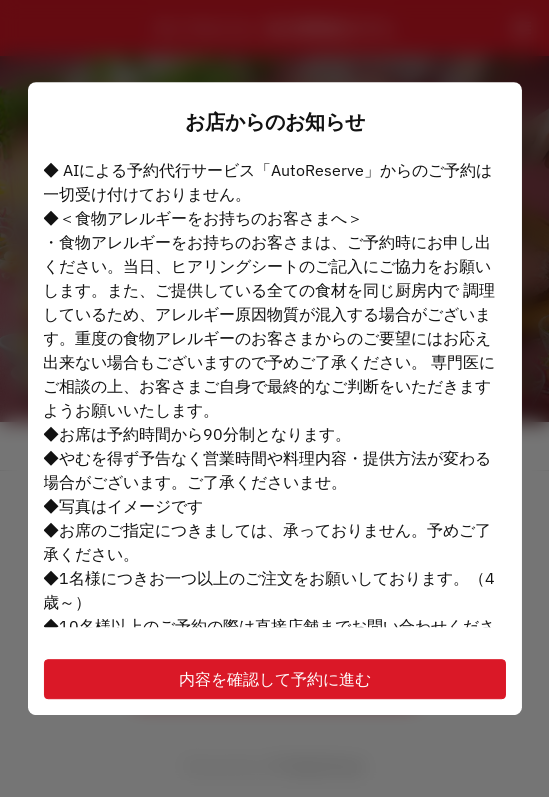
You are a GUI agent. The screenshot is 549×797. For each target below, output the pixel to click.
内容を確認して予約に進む (275, 679)
